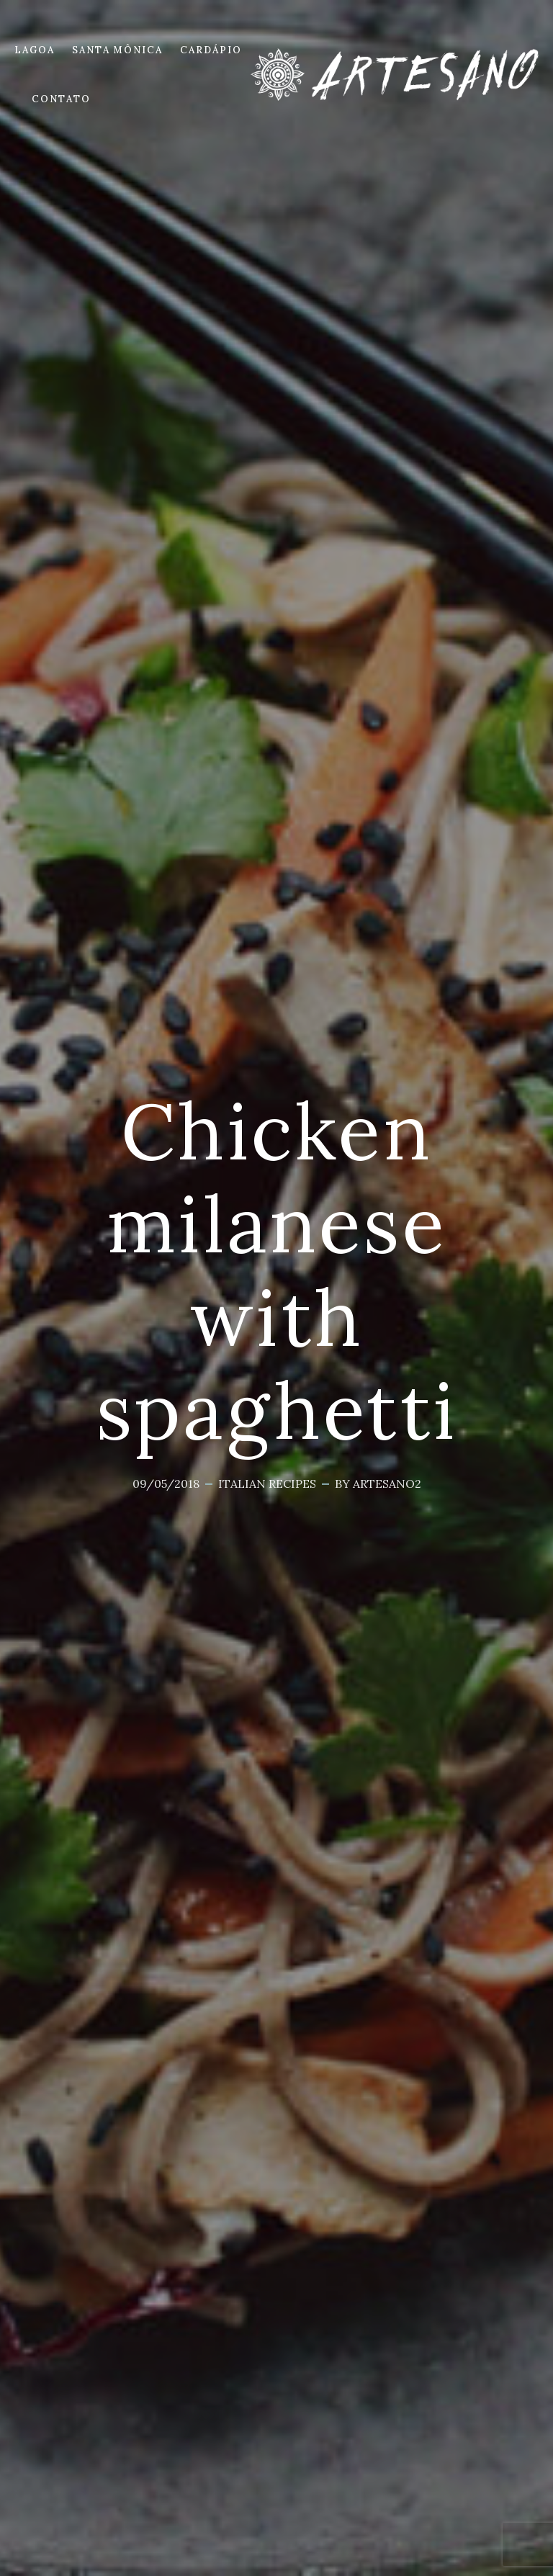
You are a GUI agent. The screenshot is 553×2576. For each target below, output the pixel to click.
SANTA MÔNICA (117, 50)
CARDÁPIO (211, 50)
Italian (242, 1483)
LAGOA (34, 50)
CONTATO (61, 99)
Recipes (292, 1483)
